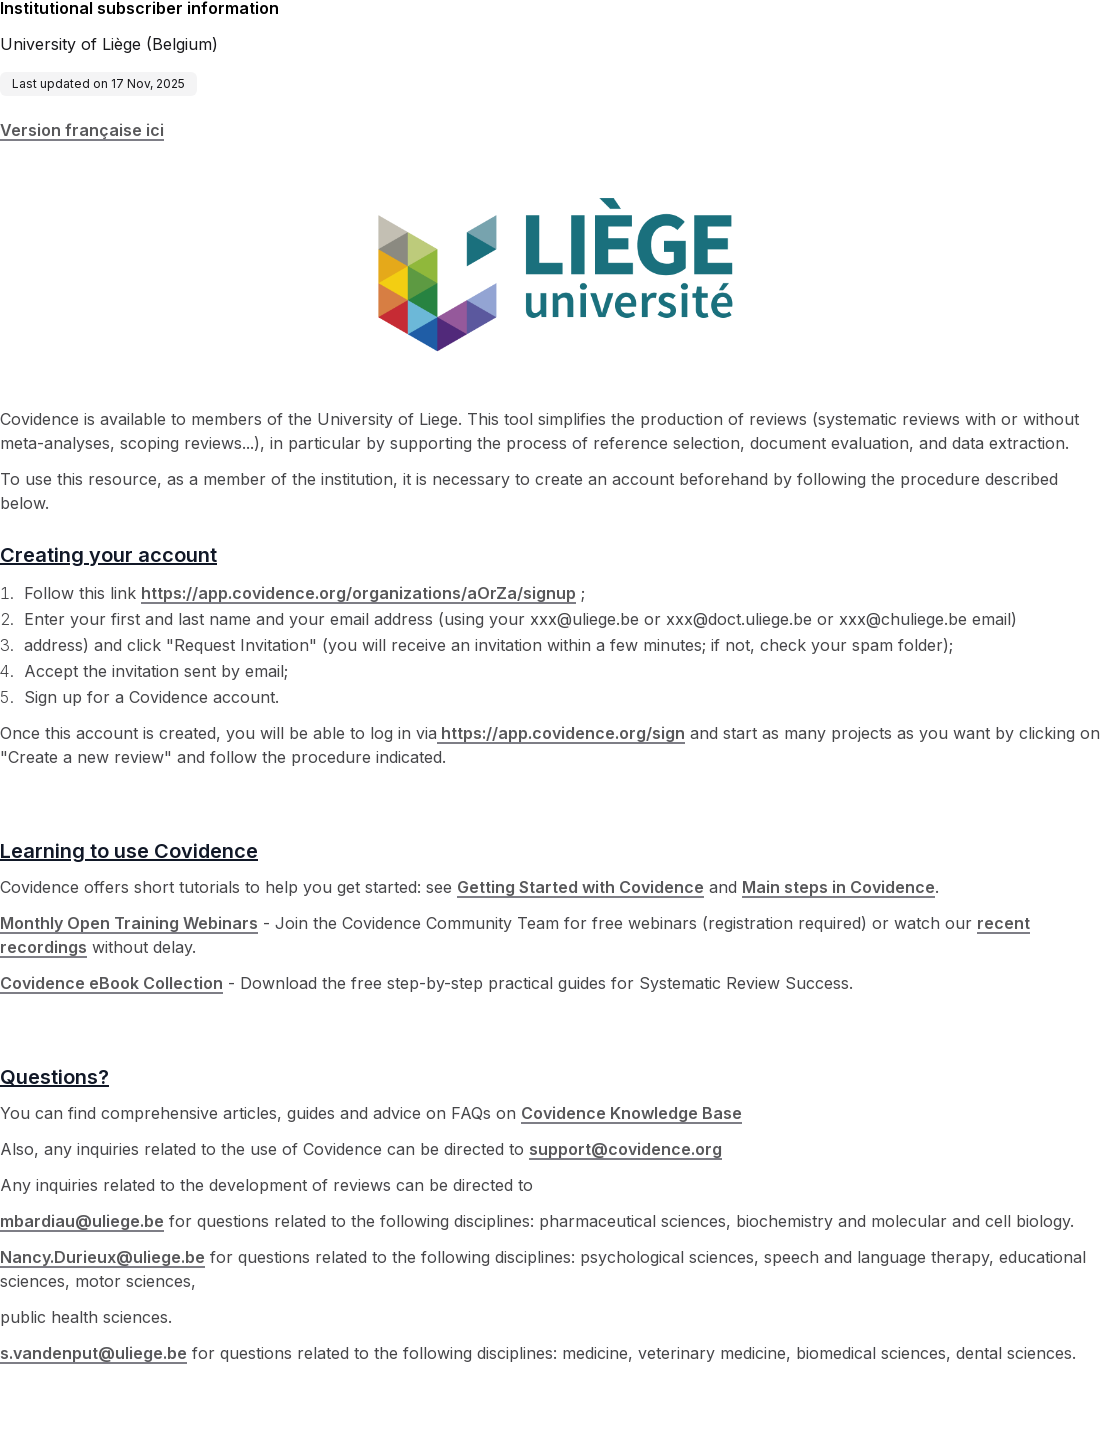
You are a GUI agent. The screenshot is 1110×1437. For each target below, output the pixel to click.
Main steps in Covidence (838, 887)
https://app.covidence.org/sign (561, 733)
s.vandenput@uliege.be (93, 1353)
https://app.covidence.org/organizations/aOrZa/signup (358, 593)
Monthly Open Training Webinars (129, 923)
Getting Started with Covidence (580, 887)
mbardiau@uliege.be (82, 1221)
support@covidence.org (625, 1149)
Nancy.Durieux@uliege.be (102, 1257)
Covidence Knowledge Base (631, 1113)
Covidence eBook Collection (111, 983)
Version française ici (82, 130)
